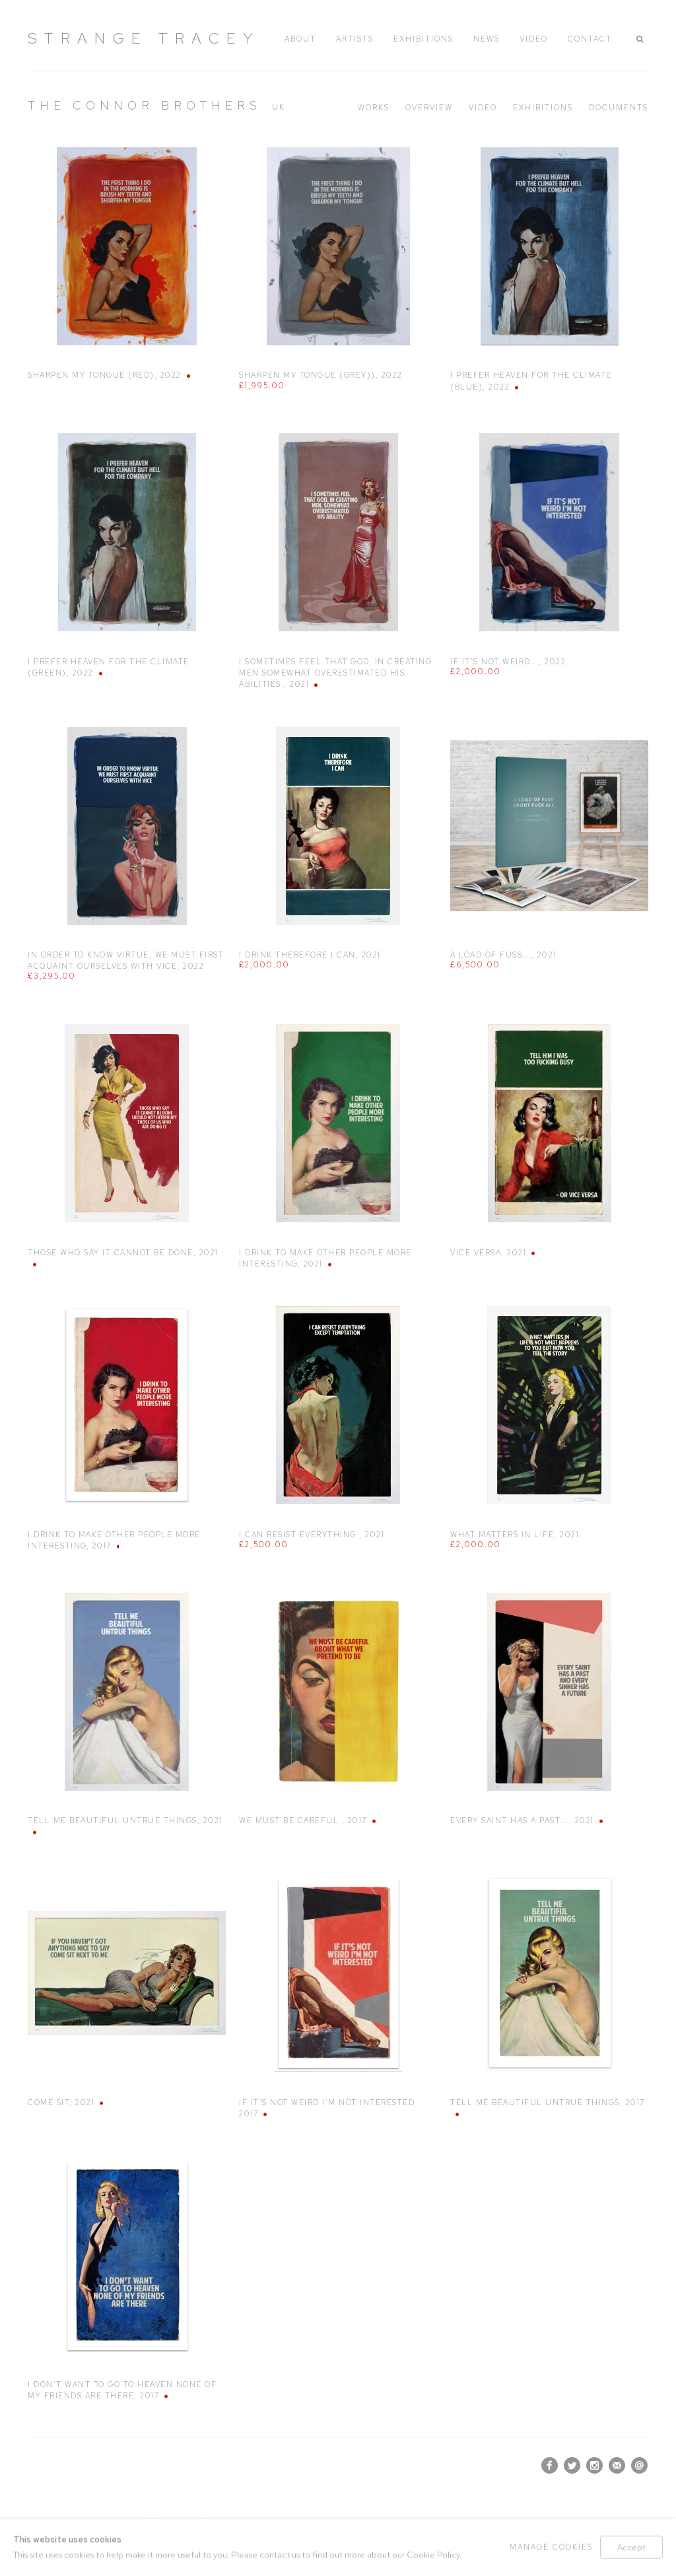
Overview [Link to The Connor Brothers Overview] (429, 107)
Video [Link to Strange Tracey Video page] (534, 39)
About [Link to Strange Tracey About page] (300, 39)
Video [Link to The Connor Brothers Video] (483, 107)
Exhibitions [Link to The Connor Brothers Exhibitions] (543, 107)
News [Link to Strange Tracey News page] (486, 39)
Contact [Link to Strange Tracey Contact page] (590, 39)
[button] (642, 39)
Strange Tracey (144, 38)
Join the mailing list (617, 2465)
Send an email (639, 2465)
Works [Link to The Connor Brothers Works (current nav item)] (373, 107)
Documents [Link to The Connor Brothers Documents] (618, 107)
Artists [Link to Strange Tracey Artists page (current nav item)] (355, 39)
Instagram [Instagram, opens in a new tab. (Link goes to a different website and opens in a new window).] (594, 2465)
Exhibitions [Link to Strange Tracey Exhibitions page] (423, 39)
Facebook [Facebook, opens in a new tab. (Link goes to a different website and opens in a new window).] (549, 2465)
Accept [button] (631, 2547)
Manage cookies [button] (551, 2547)
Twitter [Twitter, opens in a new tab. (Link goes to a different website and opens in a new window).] (572, 2465)
